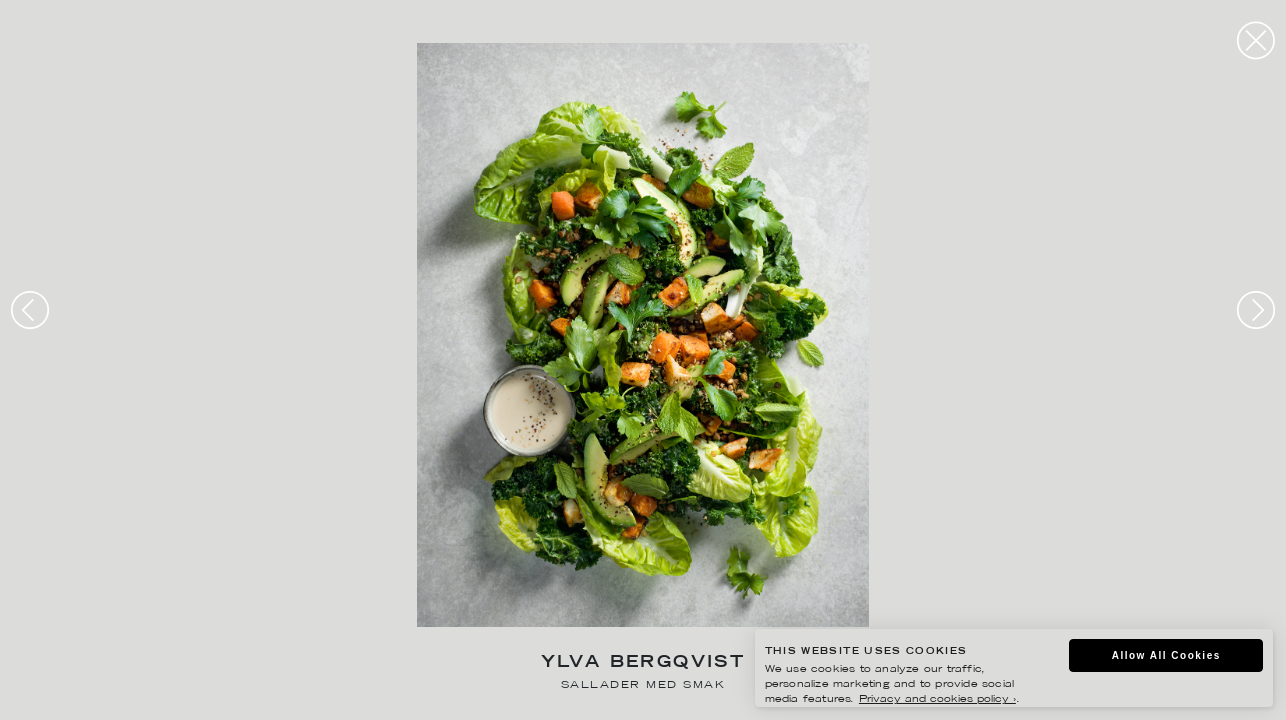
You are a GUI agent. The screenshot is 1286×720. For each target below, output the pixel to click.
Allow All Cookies (1166, 655)
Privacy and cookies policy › (937, 699)
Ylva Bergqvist (643, 663)
